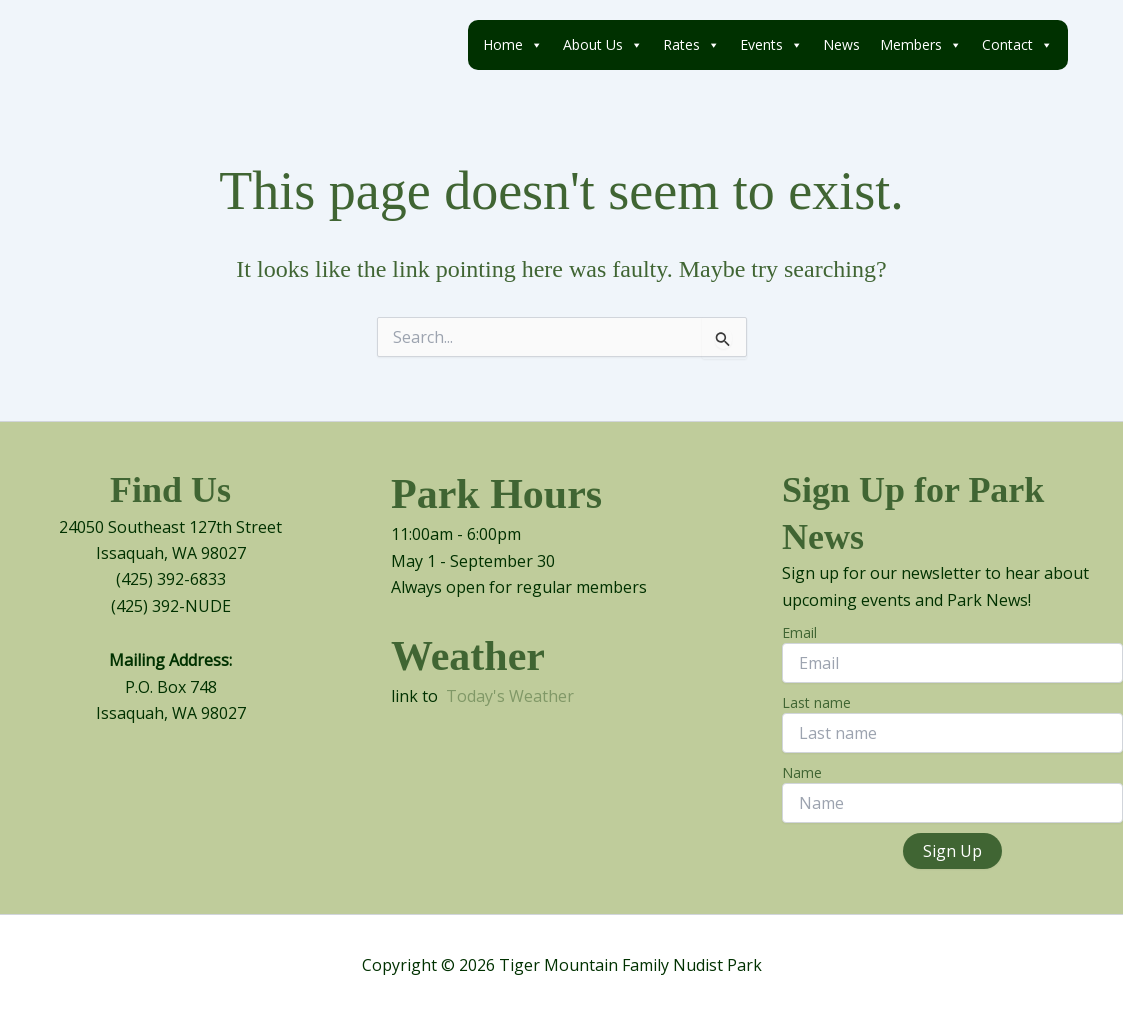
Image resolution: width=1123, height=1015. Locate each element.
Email (799, 632)
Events (771, 45)
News (841, 44)
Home (513, 45)
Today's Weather (510, 696)
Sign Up (952, 851)
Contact (1017, 45)
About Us (603, 45)
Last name (816, 702)
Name (802, 772)
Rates (691, 45)
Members (921, 45)
